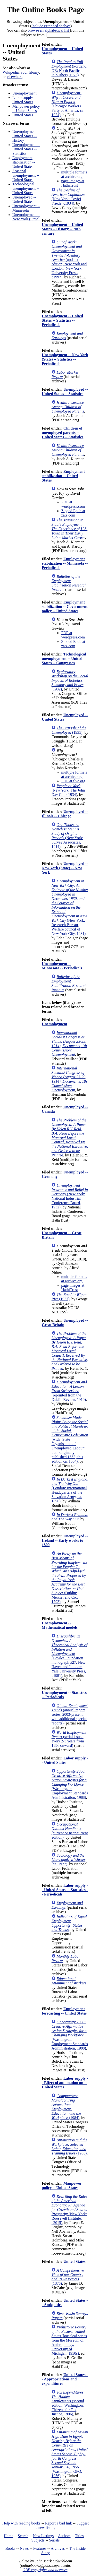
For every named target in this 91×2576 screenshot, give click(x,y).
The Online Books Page (45, 9)
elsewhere (14, 77)
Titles (79, 2536)
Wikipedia (11, 72)
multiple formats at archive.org (74, 174)
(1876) (67, 2276)
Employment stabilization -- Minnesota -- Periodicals (65, 563)
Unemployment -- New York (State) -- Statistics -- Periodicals (65, 359)
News (24, 2548)
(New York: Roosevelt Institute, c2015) (69, 2209)
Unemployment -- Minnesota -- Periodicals (62, 966)
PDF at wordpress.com (73, 504)
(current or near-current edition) (69, 1830)
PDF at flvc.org (73, 781)
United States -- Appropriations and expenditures (65, 2379)
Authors (64, 2536)
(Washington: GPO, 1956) (69, 2454)
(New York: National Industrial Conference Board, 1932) (69, 1196)
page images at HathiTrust (72, 183)
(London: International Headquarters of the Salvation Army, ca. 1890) (69, 1490)
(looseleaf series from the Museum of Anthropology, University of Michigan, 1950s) (69, 2340)
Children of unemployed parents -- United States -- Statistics (62, 432)
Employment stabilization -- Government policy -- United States (64, 606)
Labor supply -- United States (24, 99)
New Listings (43, 2536)
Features (39, 2548)
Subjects (37, 2540)
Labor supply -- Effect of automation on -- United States (65, 2082)
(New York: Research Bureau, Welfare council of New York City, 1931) (69, 907)
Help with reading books (21, 2523)
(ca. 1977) (68, 1859)
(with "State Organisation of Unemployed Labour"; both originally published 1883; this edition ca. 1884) (69, 1439)
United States (22, 115)
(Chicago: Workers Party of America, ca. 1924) (67, 104)
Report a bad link (58, 2523)
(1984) (66, 2107)
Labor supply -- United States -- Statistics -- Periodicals (65, 1889)
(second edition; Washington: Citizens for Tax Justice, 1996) (68, 2403)
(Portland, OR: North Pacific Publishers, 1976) (69, 68)
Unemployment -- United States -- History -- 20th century (62, 229)
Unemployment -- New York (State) (26, 217)
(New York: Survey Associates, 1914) (67, 836)
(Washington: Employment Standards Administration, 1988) (69, 1784)
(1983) (69, 2146)
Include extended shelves (51, 26)
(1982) (69, 680)
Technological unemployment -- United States (25, 188)
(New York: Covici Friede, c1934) (67, 196)
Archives (58, 2548)
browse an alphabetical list (48, 30)
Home (8, 2536)
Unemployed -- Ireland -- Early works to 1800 (65, 1540)
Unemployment (24, 93)
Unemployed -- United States (24, 199)
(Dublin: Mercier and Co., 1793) (69, 1577)
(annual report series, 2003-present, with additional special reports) (69, 1714)
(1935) (68, 730)
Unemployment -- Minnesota (26, 208)
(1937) (68, 1296)
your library (30, 72)
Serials (54, 2540)
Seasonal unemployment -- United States (25, 175)
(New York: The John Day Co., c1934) (68, 790)
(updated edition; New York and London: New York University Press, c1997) (69, 259)
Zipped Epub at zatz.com (73, 513)
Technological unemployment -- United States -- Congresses (64, 658)
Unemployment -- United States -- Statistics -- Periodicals (62, 320)
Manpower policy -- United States (26, 108)
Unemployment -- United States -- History (26, 135)
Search (23, 2536)
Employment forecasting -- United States (64, 2011)
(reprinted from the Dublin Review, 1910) (69, 1391)
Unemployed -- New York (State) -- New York (65, 868)
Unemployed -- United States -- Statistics (65, 391)
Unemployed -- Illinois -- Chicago (65, 814)
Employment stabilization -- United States (23, 162)
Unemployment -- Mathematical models (59, 1625)
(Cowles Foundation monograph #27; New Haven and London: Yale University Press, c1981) (69, 1656)
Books (10, 2548)
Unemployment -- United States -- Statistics (26, 149)
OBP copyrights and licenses (45, 2570)
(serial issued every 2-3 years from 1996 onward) (68, 1739)
